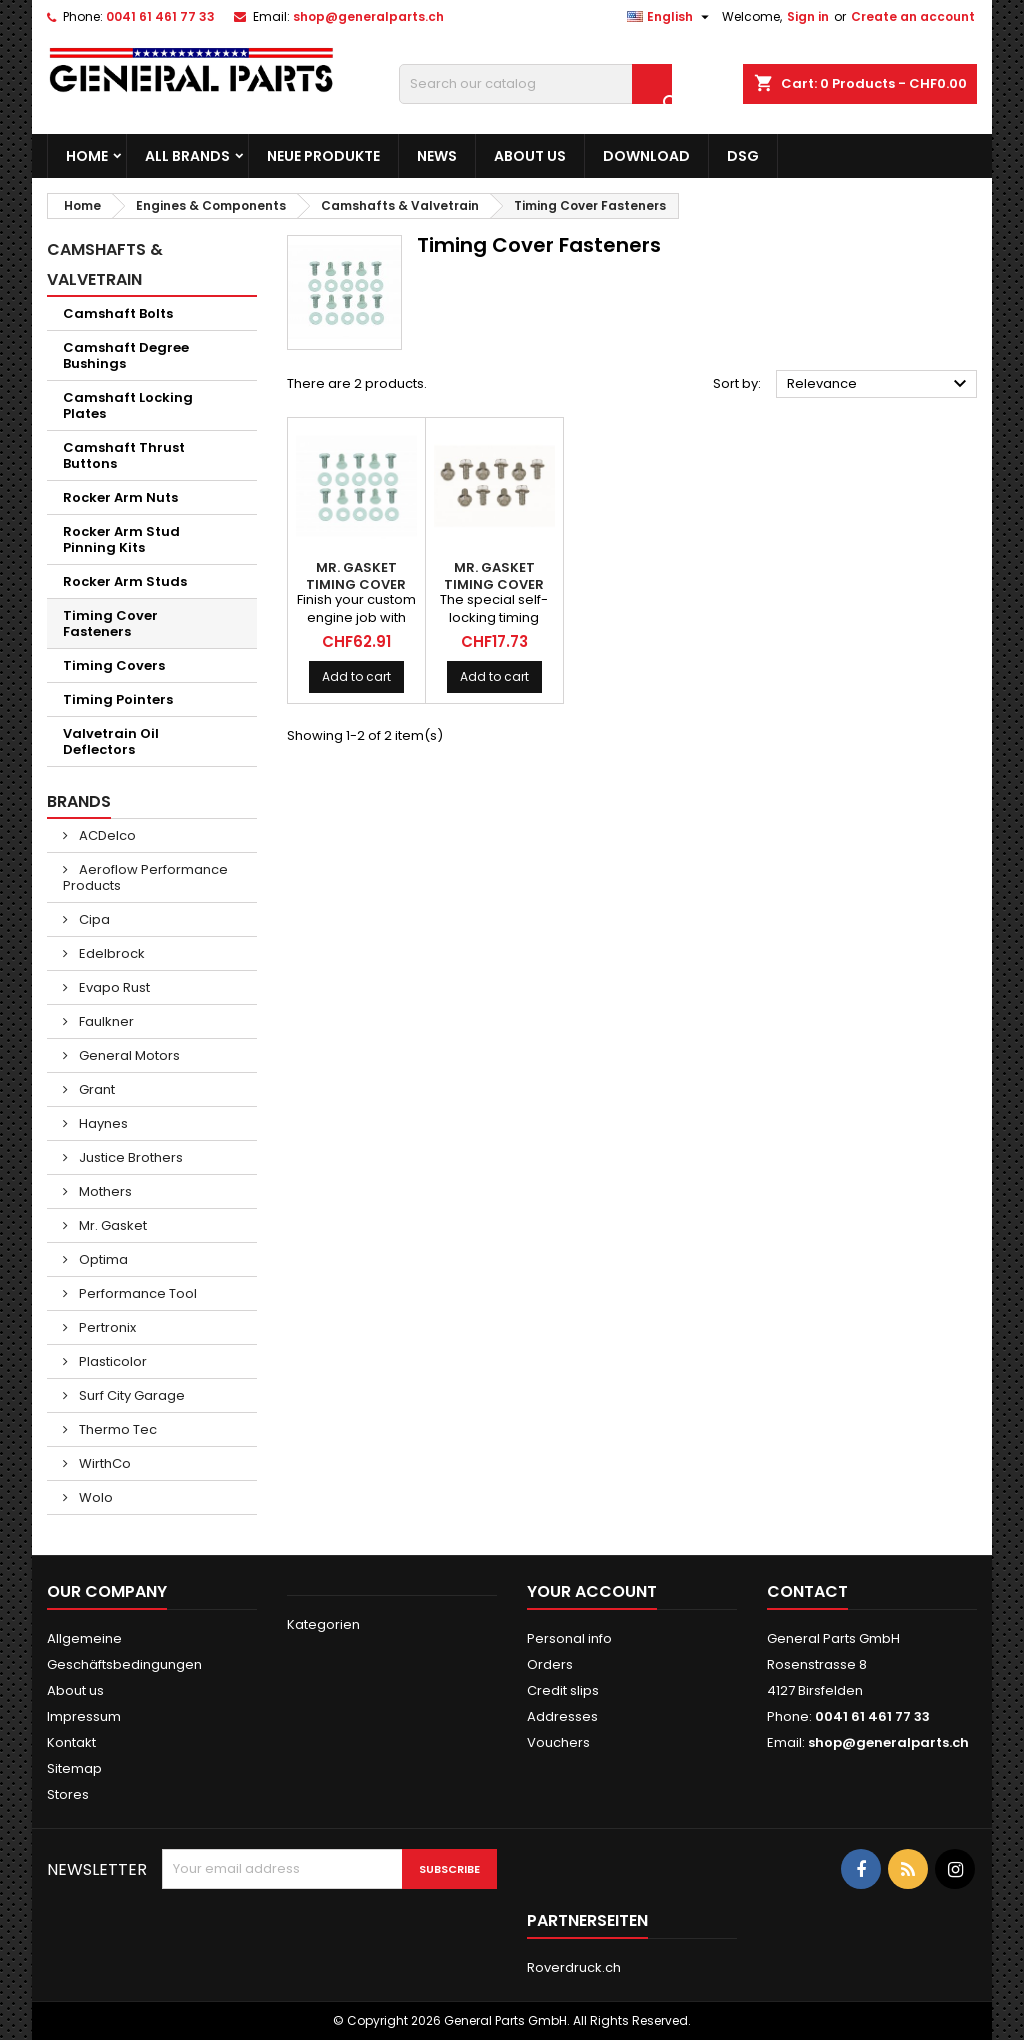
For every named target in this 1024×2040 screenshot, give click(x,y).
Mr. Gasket (111, 1225)
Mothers (104, 1191)
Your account (592, 1591)
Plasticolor (111, 1361)
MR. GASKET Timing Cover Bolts (356, 584)
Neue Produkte (323, 156)
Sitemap (74, 1768)
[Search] (535, 84)
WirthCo (103, 1463)
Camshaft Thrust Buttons (124, 455)
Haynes (102, 1123)
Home (87, 156)
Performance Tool (136, 1293)
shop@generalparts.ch (368, 16)
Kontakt (71, 1742)
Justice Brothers (129, 1157)
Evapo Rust (113, 987)
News (437, 156)
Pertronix (106, 1327)
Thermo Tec (116, 1429)
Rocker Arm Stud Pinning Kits (121, 539)
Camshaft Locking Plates (128, 405)
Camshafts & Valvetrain (105, 264)
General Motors (128, 1055)
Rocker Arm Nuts (120, 497)
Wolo (94, 1497)
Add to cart (356, 676)
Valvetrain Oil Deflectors (111, 741)
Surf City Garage (130, 1395)
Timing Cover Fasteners (110, 623)
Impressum (84, 1716)
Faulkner (105, 1021)
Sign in (808, 16)
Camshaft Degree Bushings (126, 355)
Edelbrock (110, 953)
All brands (187, 156)
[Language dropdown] (670, 17)
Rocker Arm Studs (125, 581)
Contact (807, 1591)
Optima (102, 1259)
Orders (550, 1664)
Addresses (562, 1716)
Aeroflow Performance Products (145, 877)
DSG (743, 156)
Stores (68, 1794)
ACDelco (106, 835)
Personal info (569, 1638)
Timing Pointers (118, 699)
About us (530, 156)
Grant (95, 1089)
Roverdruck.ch (574, 1967)
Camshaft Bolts (118, 313)
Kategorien (323, 1624)
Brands (79, 801)
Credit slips (563, 1690)
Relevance (879, 384)
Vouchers (558, 1742)
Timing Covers (114, 665)
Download (646, 156)
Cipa (93, 919)
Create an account (913, 16)
